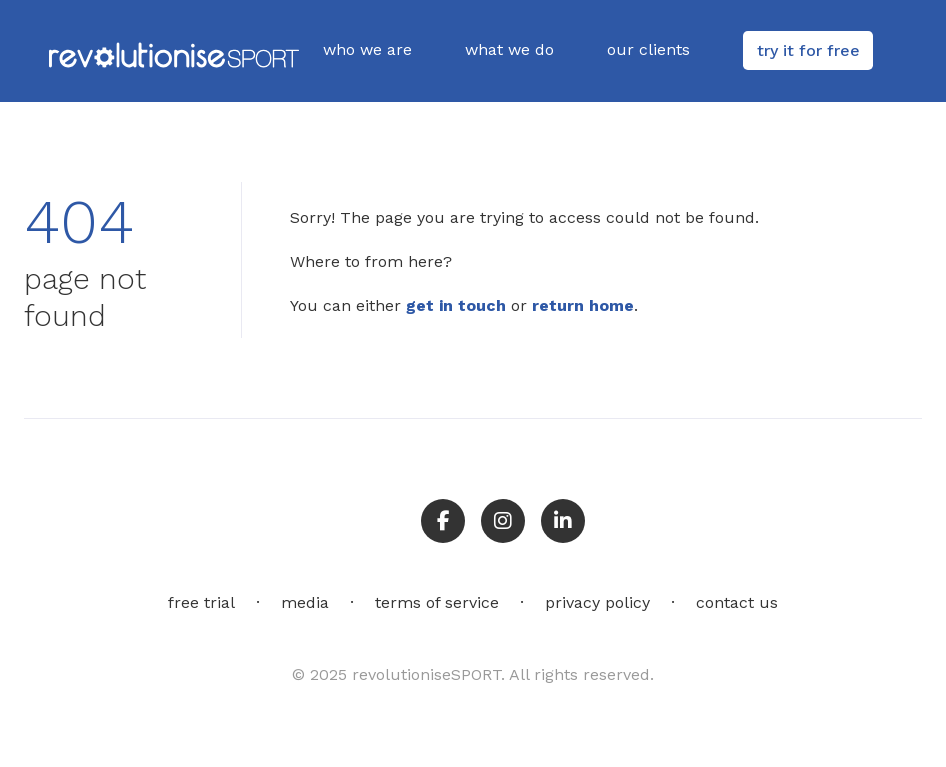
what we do (509, 49)
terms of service (437, 602)
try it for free (808, 50)
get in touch (456, 305)
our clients (648, 49)
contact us (737, 602)
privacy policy (597, 602)
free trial (201, 602)
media (305, 602)
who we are (367, 49)
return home (583, 305)
